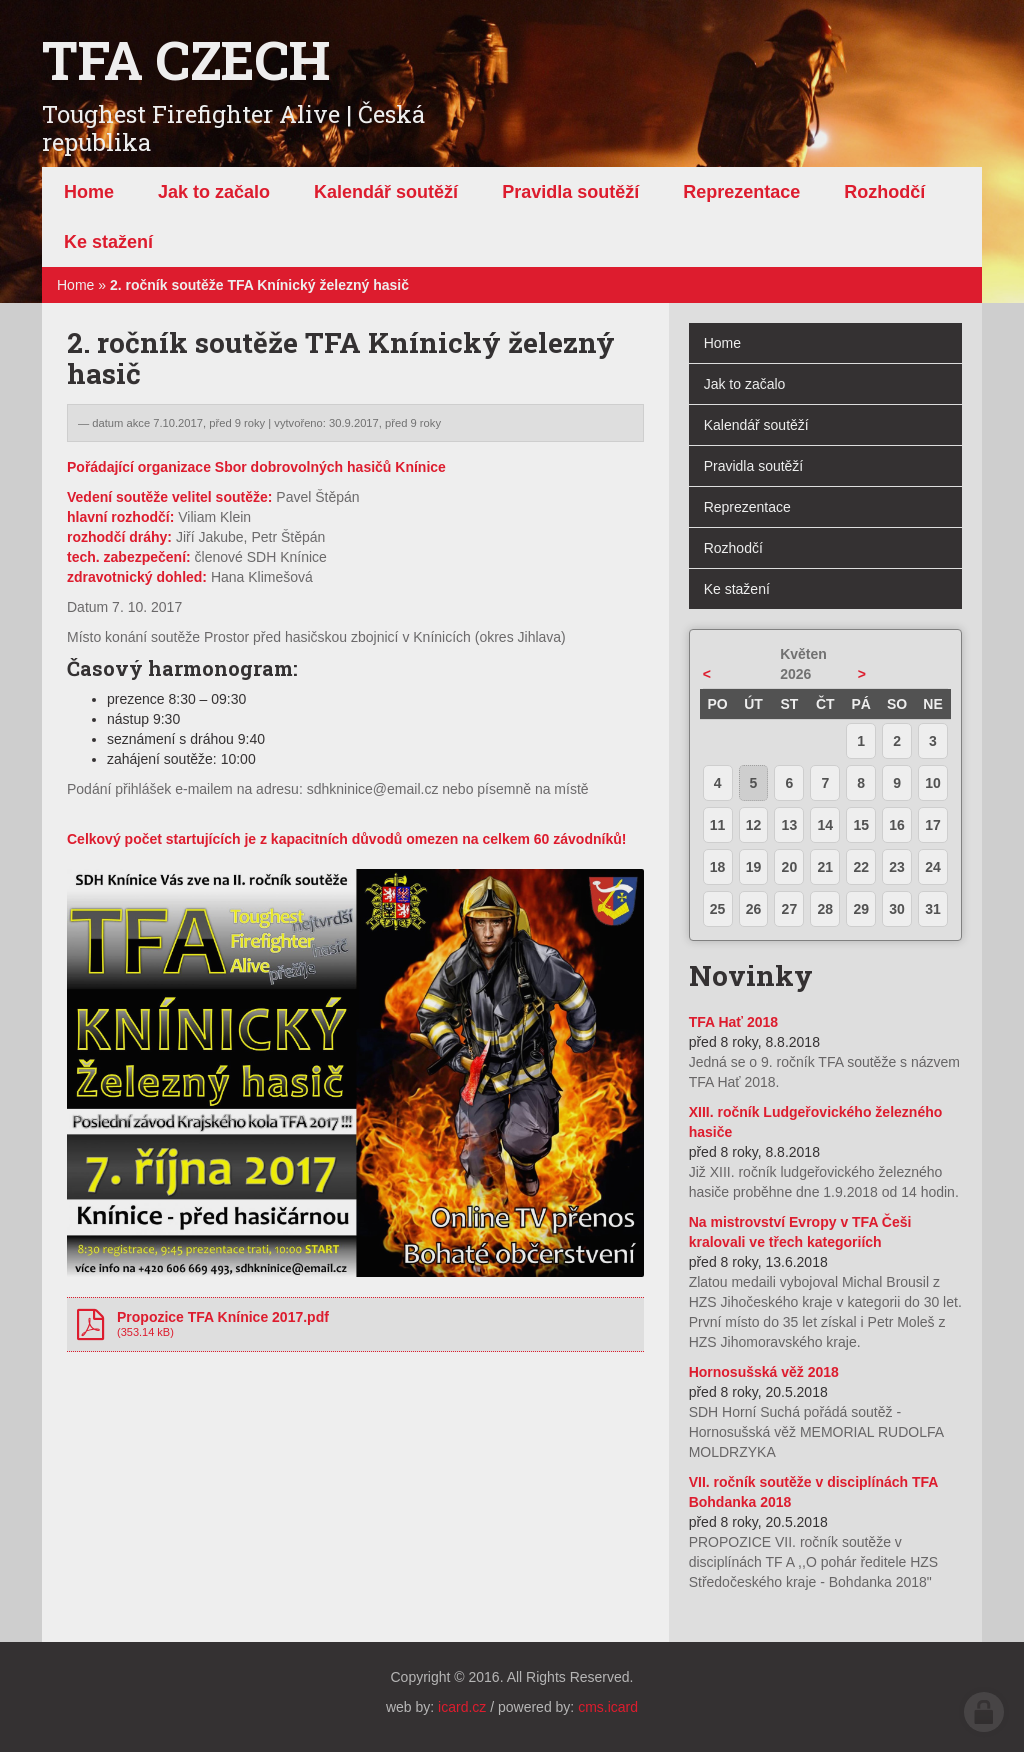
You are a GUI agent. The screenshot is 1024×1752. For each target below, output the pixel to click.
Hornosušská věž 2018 (764, 1372)
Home (75, 285)
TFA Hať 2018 (733, 1022)
